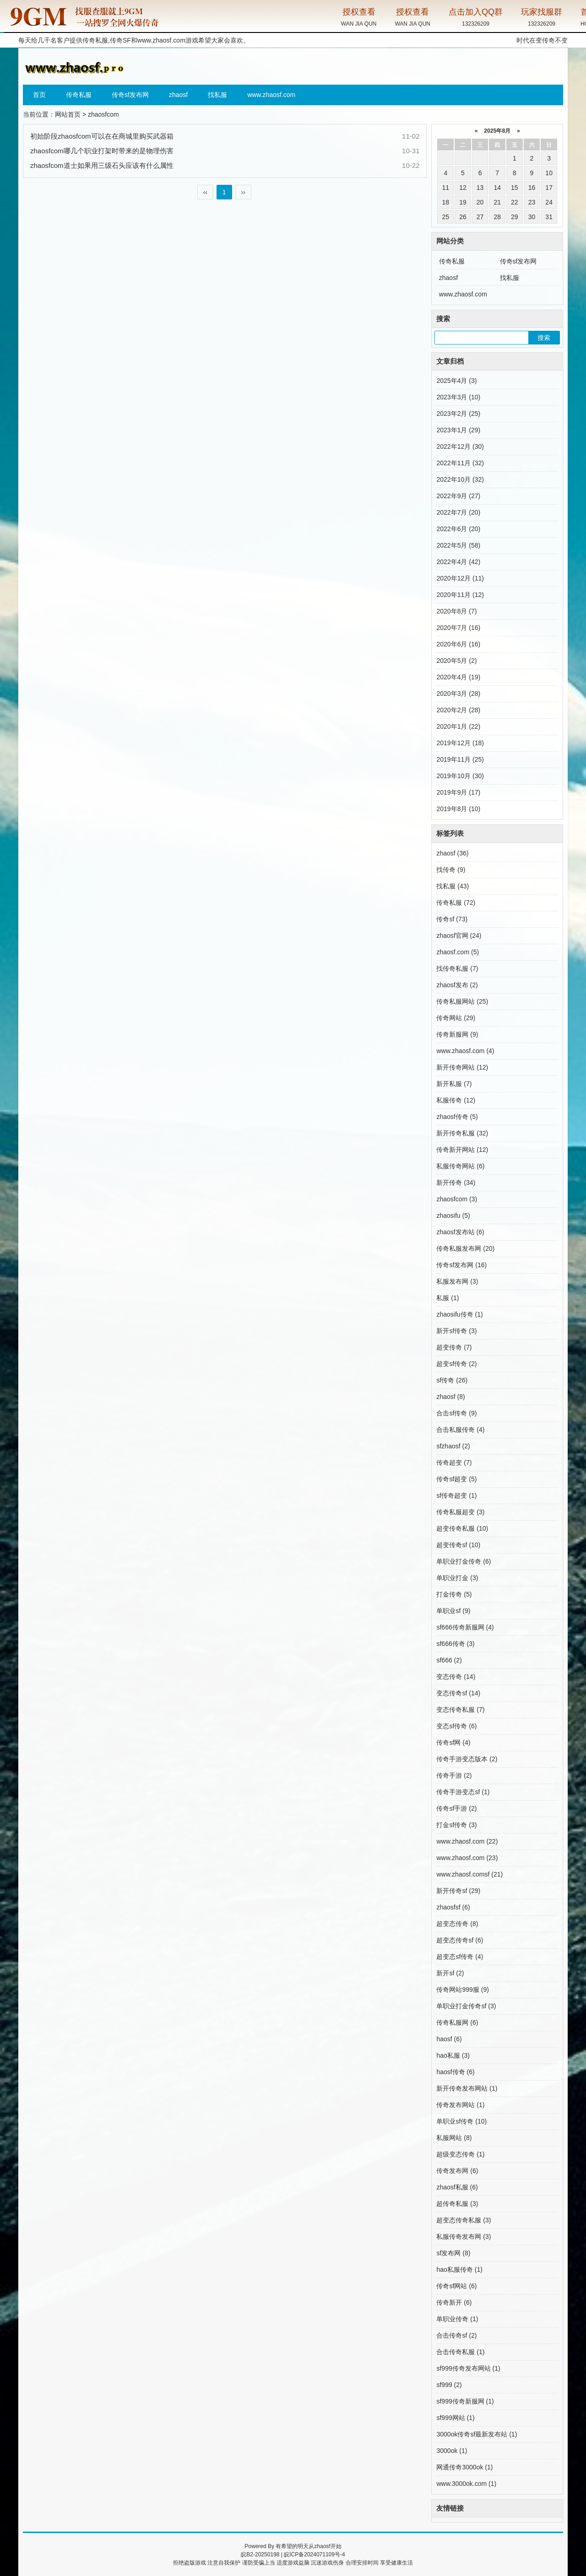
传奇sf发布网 (130, 94)
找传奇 (450, 869)
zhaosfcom (456, 1199)
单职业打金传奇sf (466, 2006)
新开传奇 (455, 1182)
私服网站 (454, 2137)
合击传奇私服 (460, 2352)
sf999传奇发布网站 (468, 2368)
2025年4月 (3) (456, 380)
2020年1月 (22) (458, 726)
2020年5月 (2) (456, 660)
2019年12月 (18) (460, 743)
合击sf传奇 (456, 1413)
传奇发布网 (457, 2170)
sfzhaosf (453, 1446)
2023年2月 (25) (458, 413)
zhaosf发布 (456, 985)
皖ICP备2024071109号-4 (314, 2554)
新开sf (450, 1973)
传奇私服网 (457, 2022)
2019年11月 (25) (460, 759)
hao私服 (452, 2055)
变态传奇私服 (460, 1709)
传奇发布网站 (460, 2104)
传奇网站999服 (462, 1989)
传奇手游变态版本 (466, 1759)
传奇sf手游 (456, 1808)
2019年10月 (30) (460, 776)
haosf (448, 2039)
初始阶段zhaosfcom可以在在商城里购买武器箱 (102, 136)
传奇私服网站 (462, 1001)
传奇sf (451, 919)
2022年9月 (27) (458, 496)
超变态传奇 (457, 1923)
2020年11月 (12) (460, 594)
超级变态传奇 (460, 2154)
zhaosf (178, 94)
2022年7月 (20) (458, 512)
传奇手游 (454, 1775)
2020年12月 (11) (460, 578)
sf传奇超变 (456, 1495)
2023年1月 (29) (458, 430)
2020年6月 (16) (458, 644)
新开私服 (454, 1083)
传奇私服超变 (460, 1512)
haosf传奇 (455, 2072)
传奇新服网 (457, 1034)
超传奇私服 (457, 2203)
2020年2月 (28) (458, 710)
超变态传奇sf (459, 1940)
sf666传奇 (455, 1643)
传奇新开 (454, 2302)
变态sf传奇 (456, 1726)
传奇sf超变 (456, 1479)
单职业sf (453, 1610)
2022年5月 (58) (458, 545)
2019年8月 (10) (458, 808)
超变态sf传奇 (459, 1956)
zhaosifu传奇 (459, 1314)
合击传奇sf (456, 2335)
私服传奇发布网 (463, 2236)
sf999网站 (455, 2417)
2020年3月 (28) (458, 693)
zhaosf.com (457, 952)
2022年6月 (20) (458, 528)
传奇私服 (79, 94)
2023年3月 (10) (458, 397)
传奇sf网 (453, 1742)
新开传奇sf (458, 1890)
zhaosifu (453, 1215)
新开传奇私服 (462, 1133)
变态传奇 (455, 1676)
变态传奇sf (458, 1693)
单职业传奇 (457, 2319)
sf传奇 (451, 1380)
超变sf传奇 (456, 1363)
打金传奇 (454, 1594)
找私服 (217, 94)
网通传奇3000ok (464, 2467)
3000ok (451, 2450)
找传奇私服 (457, 968)
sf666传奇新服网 (465, 1627)
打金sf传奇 (456, 1824)
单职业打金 (457, 1577)
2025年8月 (497, 131)
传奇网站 (455, 1018)
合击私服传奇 (460, 1429)
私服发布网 (457, 1281)
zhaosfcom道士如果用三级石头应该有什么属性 (102, 165)
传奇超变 (454, 1462)
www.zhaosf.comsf (469, 1874)
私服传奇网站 (460, 1166)
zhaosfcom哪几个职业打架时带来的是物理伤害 (102, 151)
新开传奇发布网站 (466, 2088)
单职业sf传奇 (461, 2121)
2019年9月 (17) (458, 792)
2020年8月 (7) (456, 611)
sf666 (448, 1660)
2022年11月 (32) (460, 463)
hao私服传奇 (459, 2269)
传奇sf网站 (456, 2286)
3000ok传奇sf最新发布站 (476, 2434)
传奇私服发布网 (465, 1248)
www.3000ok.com (466, 2483)
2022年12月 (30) (460, 446)
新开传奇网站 (462, 1067)
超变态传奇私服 (463, 2220)
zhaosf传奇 (456, 1116)
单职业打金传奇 (463, 1561)
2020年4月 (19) (458, 677)
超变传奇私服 (462, 1528)
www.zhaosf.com (161, 40)
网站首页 (68, 114)
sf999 (448, 2384)
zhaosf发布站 (460, 1232)
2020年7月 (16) (458, 627)
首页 (39, 94)
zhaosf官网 (458, 935)
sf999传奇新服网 (465, 2401)
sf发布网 (453, 2253)
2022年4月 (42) (458, 561)
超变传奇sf (458, 1545)
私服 (447, 1297)
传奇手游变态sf (462, 1792)
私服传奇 (455, 1100)
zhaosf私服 (456, 2187)
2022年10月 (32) (460, 479)
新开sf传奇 (456, 1330)
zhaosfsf (453, 1907)
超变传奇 (454, 1347)
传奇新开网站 (462, 1149)
